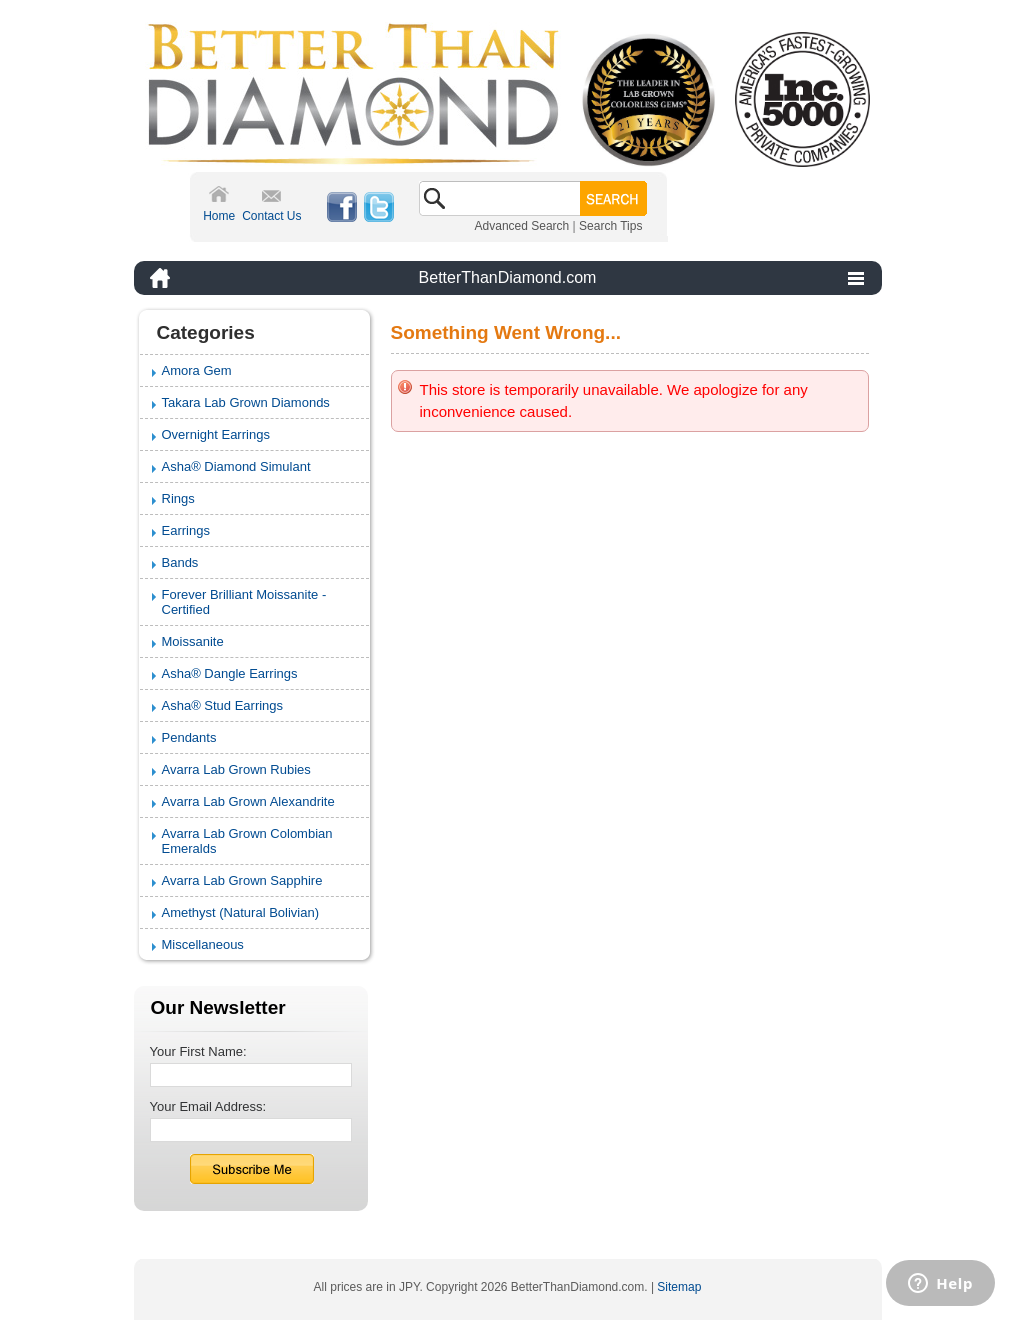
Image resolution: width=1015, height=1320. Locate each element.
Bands (180, 562)
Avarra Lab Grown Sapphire (242, 880)
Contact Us (271, 216)
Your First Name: (198, 1051)
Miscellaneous (203, 944)
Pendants (189, 737)
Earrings (186, 530)
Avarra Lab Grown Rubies (236, 769)
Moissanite (193, 641)
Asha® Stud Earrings (223, 705)
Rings (178, 498)
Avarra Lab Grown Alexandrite (248, 801)
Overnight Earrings (216, 434)
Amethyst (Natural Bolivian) (241, 912)
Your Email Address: (208, 1106)
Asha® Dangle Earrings (230, 673)
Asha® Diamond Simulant (236, 466)
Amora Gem (197, 370)
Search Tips (610, 226)
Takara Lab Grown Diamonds (246, 402)
